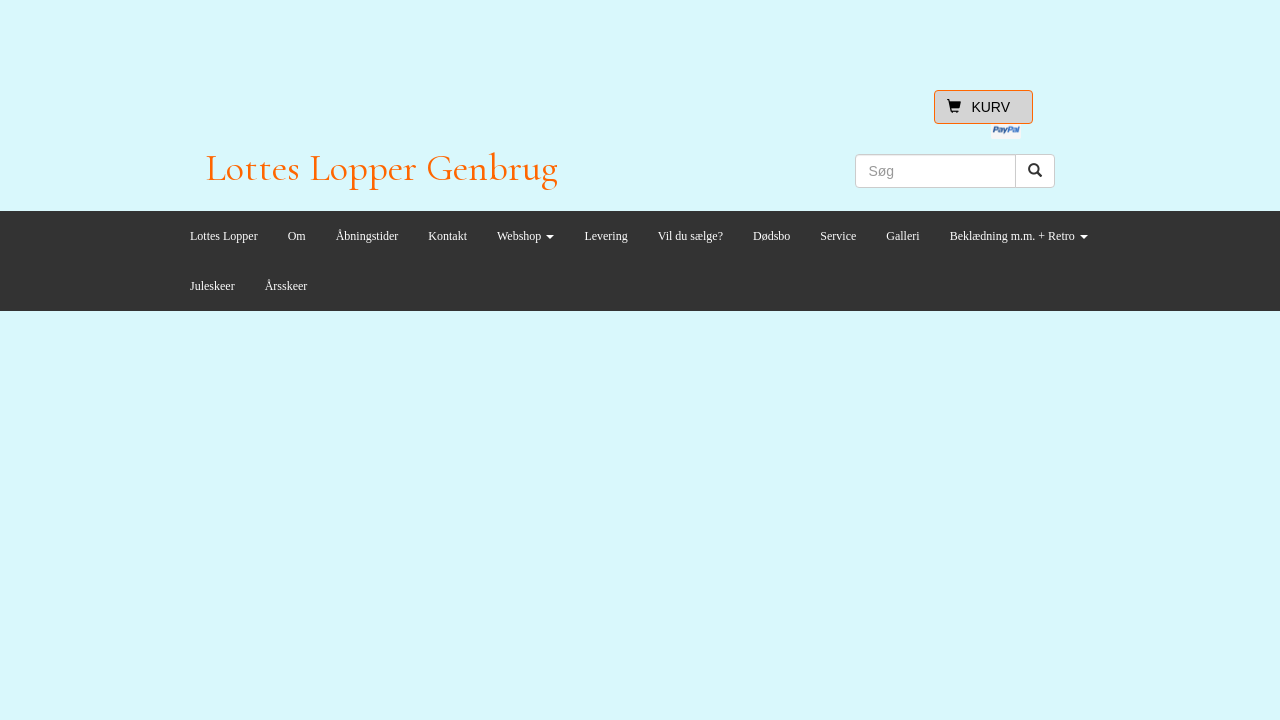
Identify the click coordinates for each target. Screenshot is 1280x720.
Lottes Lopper (224, 236)
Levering (605, 236)
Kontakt (447, 236)
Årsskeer (286, 286)
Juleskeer (212, 286)
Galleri (902, 236)
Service (838, 236)
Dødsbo (771, 236)
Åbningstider (367, 236)
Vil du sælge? (690, 236)
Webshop (525, 236)
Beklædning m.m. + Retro (1019, 236)
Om (297, 236)
